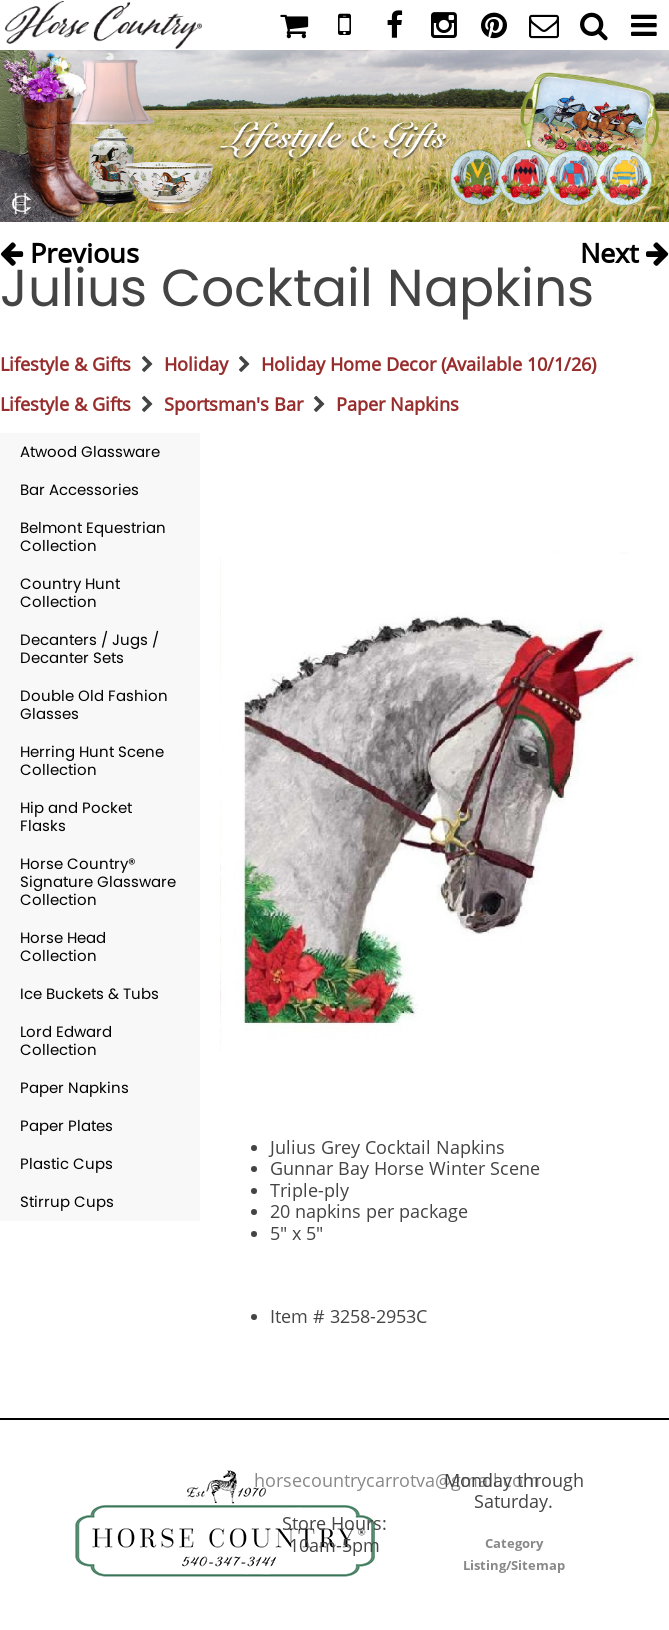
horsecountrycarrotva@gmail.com (397, 1480)
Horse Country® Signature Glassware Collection (98, 881)
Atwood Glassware (90, 451)
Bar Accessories (79, 489)
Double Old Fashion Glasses (94, 704)
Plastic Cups (66, 1163)
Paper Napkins (397, 404)
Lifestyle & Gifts (65, 364)
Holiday (196, 364)
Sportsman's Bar (233, 404)
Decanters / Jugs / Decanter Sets (89, 648)
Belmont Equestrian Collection (93, 536)
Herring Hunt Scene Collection (92, 760)
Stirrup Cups (67, 1201)
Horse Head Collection (63, 946)
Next (624, 247)
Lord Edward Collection (66, 1040)
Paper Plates (66, 1125)
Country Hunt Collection (70, 592)
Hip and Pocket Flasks (76, 816)
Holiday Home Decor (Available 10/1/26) (428, 364)
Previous (69, 247)
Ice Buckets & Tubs (89, 993)
